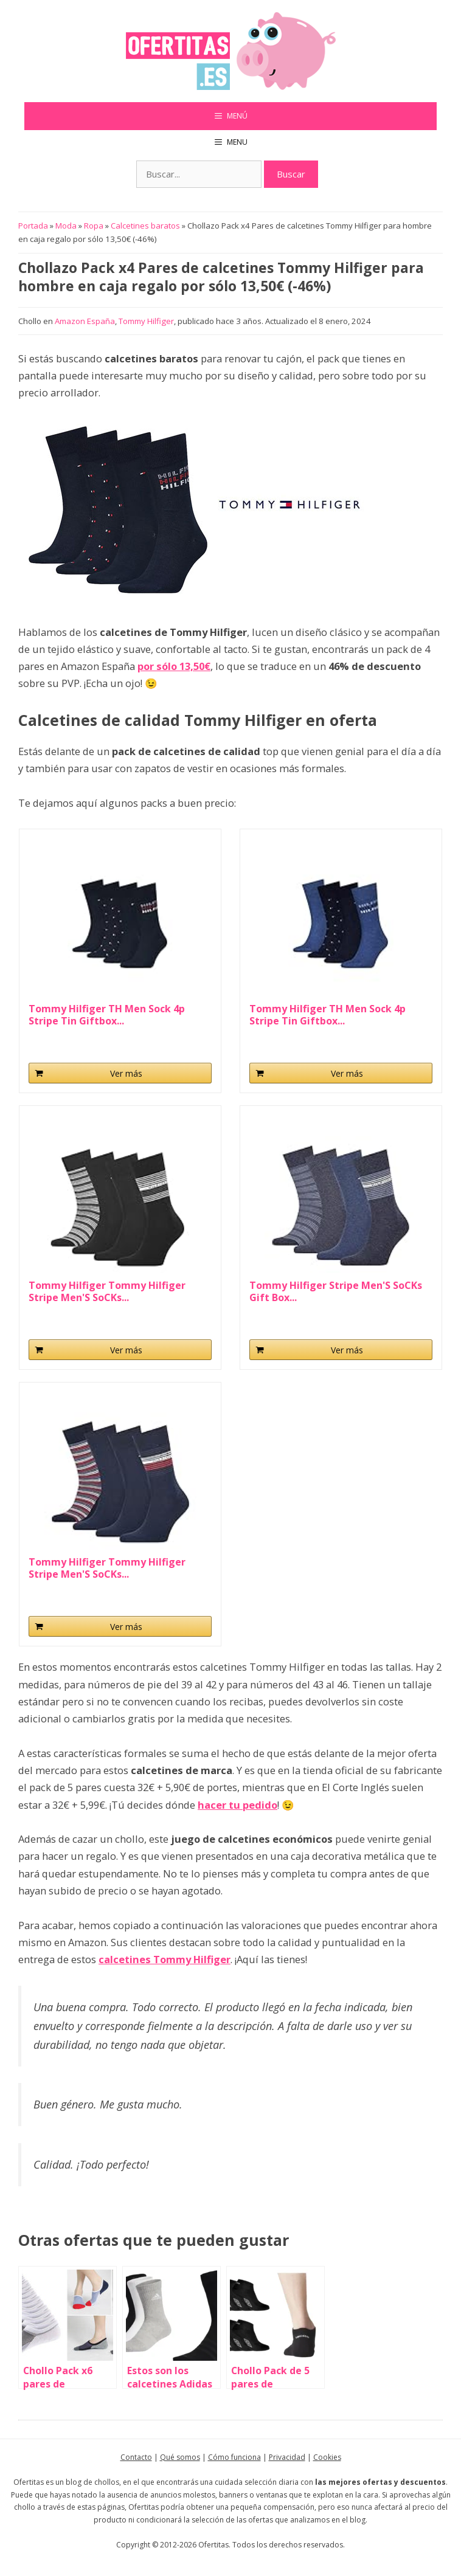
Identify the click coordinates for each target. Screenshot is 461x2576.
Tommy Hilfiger (146, 321)
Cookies (327, 2457)
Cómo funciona (234, 2457)
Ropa (93, 225)
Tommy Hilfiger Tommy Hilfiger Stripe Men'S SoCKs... (107, 1291)
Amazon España (85, 321)
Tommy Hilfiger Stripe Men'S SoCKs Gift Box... (335, 1291)
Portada (33, 225)
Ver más (126, 1073)
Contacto (136, 2457)
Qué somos (180, 2457)
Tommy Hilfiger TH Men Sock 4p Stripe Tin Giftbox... (107, 1015)
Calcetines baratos (145, 225)
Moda (66, 225)
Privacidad (287, 2457)
